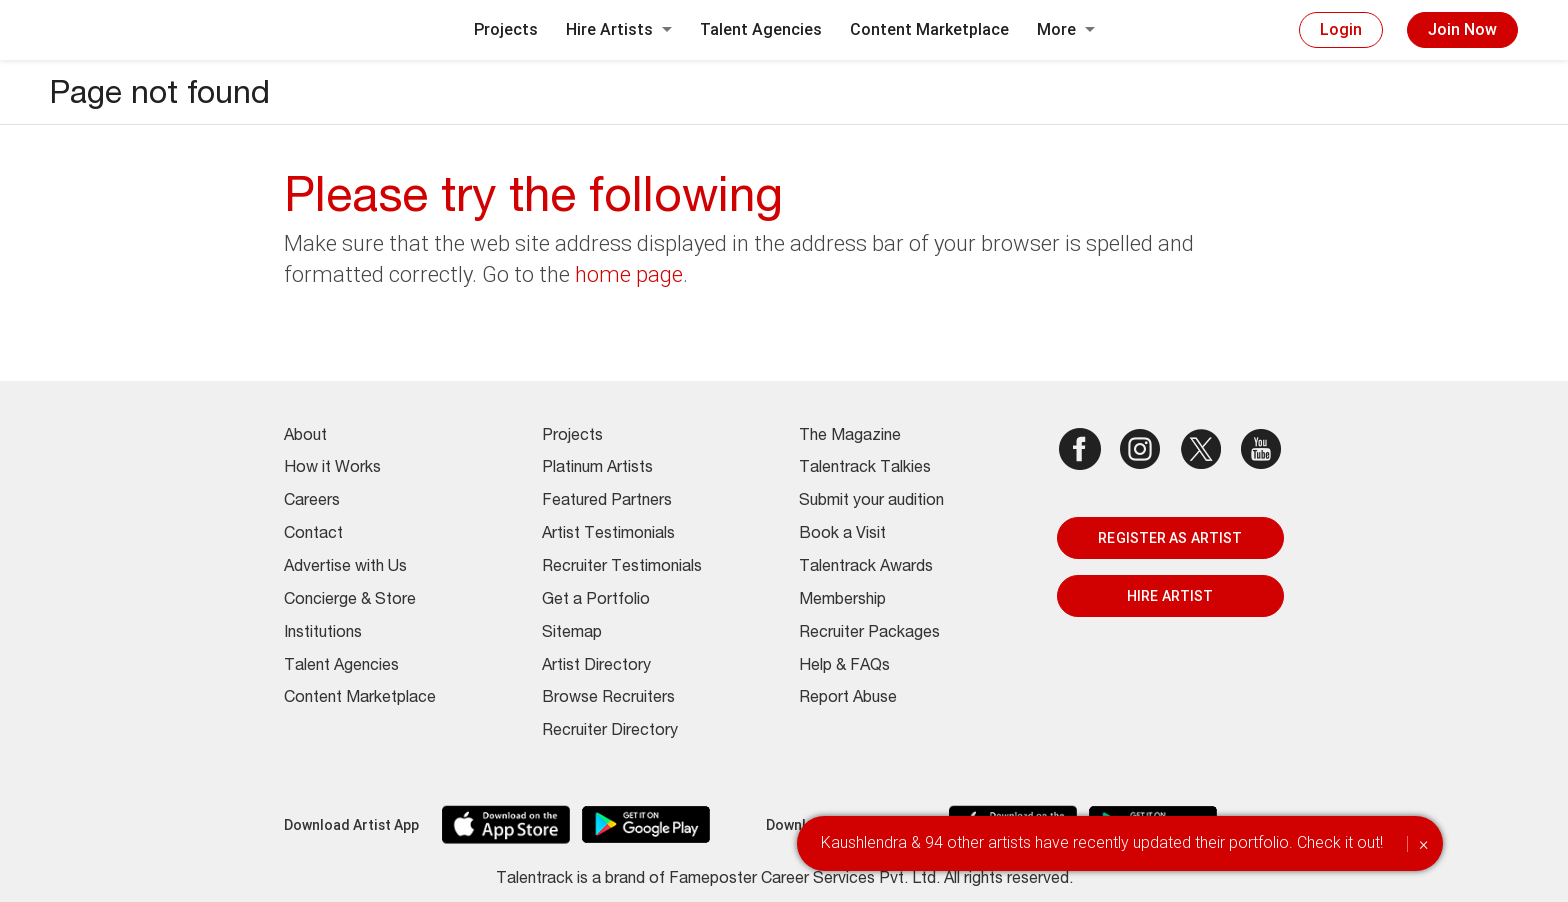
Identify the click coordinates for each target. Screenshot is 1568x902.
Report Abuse (848, 699)
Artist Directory (596, 667)
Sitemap (572, 634)
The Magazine (850, 437)
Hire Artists (619, 29)
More (1066, 29)
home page (629, 274)
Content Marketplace (929, 29)
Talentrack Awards (866, 568)
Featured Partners (607, 502)
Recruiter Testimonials (622, 568)
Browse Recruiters (608, 699)
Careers (312, 502)
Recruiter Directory (610, 732)
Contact (313, 535)
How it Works (332, 469)
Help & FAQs (844, 667)
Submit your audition (871, 502)
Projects (506, 29)
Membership (842, 601)
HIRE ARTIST (1170, 596)
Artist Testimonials (608, 535)
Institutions (323, 634)
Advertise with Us (345, 568)
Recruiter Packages (869, 634)
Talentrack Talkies (865, 469)
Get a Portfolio (596, 601)
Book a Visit (842, 535)
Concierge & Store (350, 601)
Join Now (1462, 29)
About (305, 437)
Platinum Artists (597, 469)
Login (1341, 29)
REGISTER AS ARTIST (1170, 538)
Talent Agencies (761, 29)
